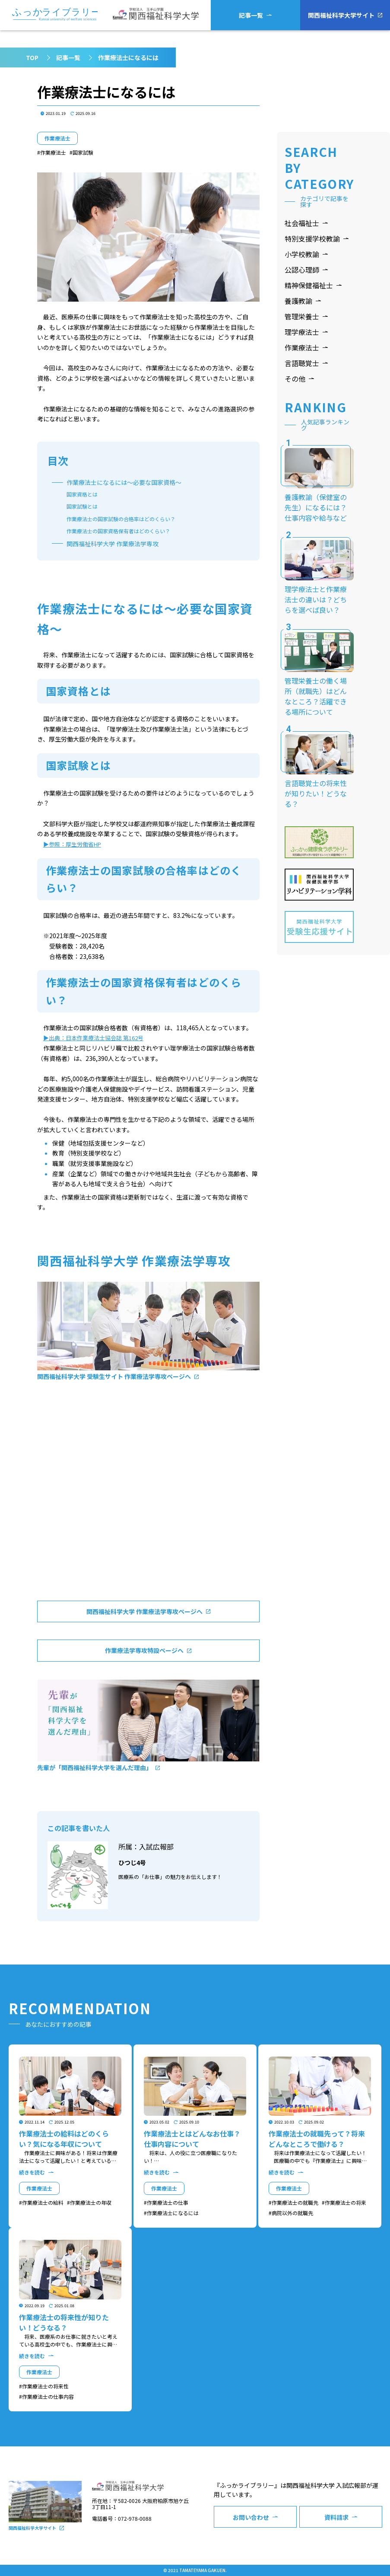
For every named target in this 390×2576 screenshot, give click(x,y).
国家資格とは (82, 494)
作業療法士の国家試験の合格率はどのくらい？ (121, 519)
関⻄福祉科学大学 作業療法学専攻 (113, 544)
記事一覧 (68, 57)
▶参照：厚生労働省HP (72, 844)
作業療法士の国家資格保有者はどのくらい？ (118, 531)
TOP (32, 57)
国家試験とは (82, 506)
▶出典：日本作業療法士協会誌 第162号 (93, 1038)
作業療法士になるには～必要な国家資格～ (124, 482)
